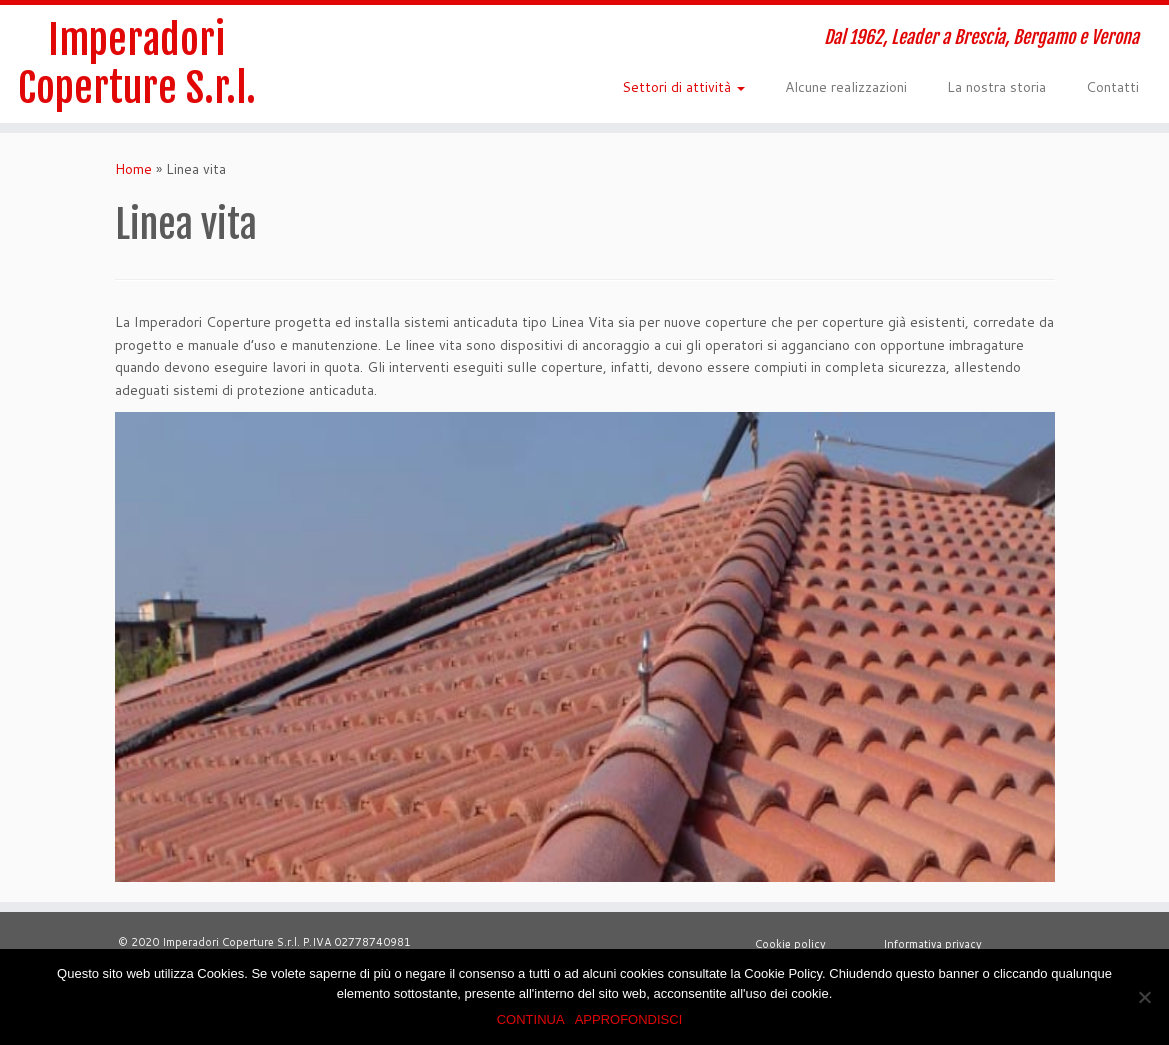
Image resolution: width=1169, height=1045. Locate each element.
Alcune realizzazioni (846, 87)
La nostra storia (996, 87)
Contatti (1112, 87)
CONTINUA (531, 1019)
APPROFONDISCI (629, 1019)
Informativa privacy (929, 944)
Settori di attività (683, 87)
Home (133, 169)
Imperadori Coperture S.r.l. (137, 64)
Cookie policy (792, 944)
